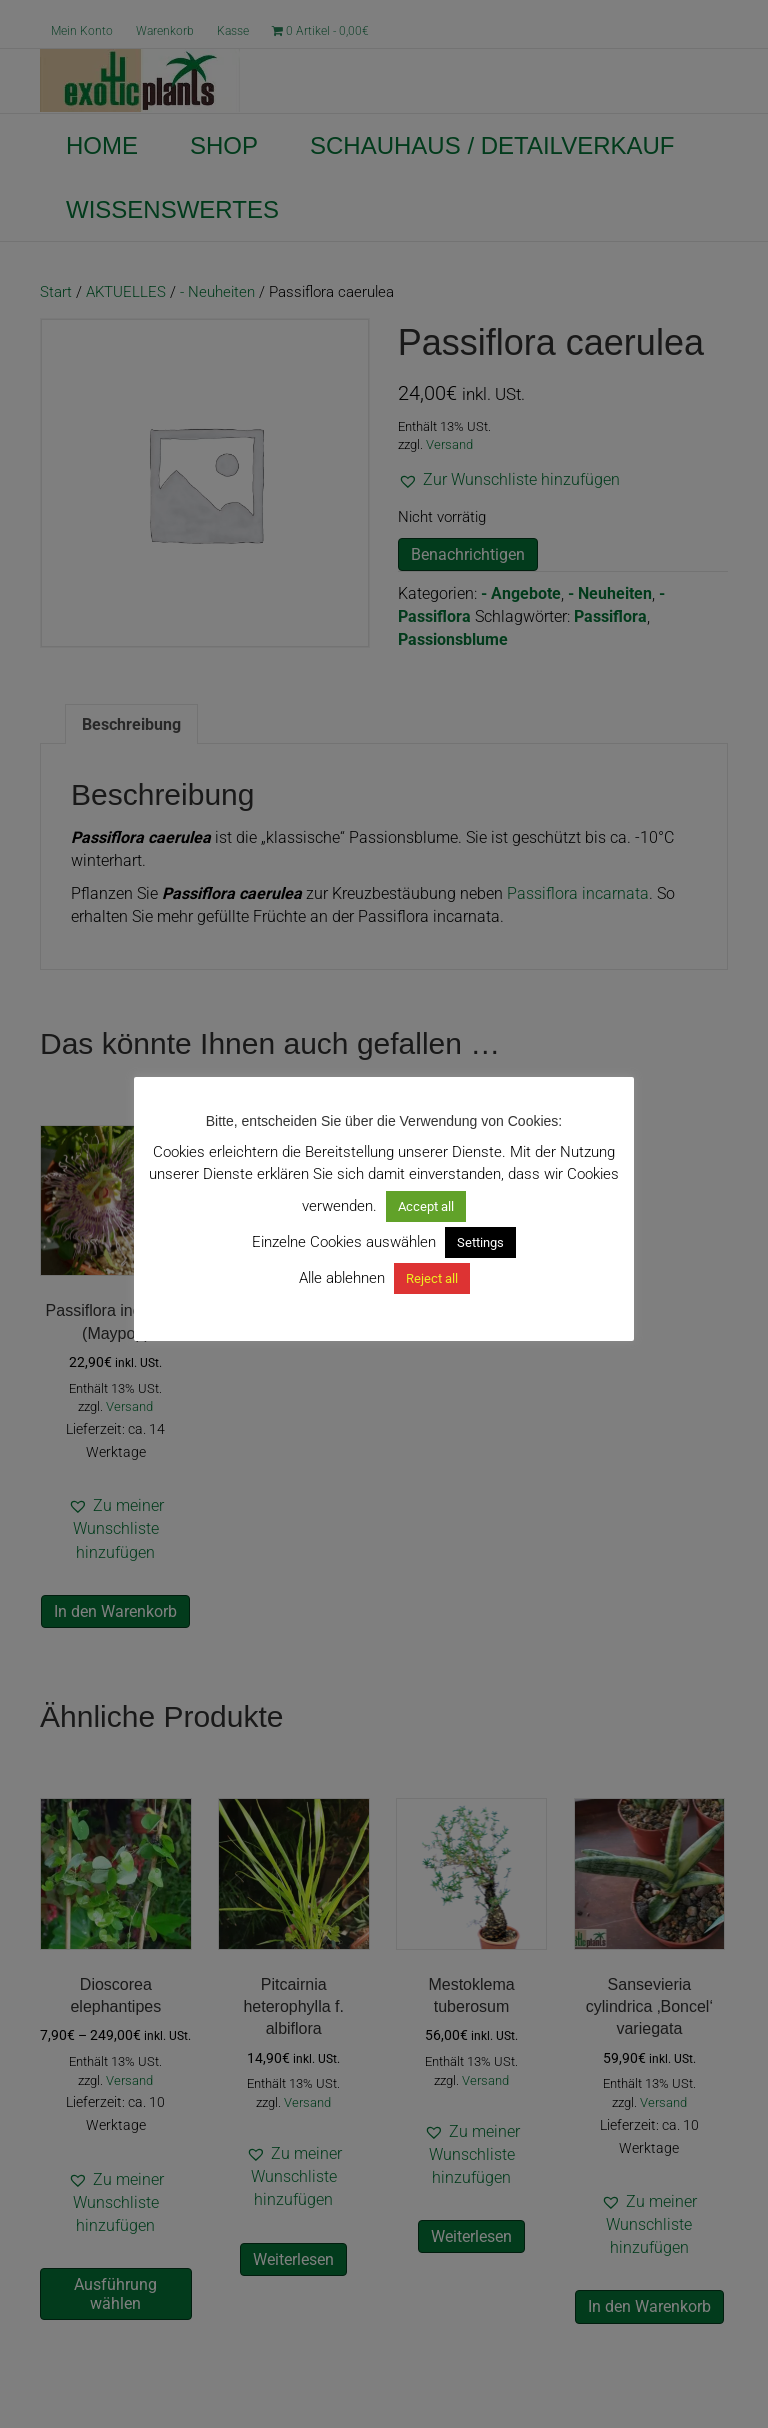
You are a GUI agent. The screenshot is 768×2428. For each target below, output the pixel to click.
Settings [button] (480, 1242)
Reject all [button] (432, 1278)
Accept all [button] (426, 1206)
